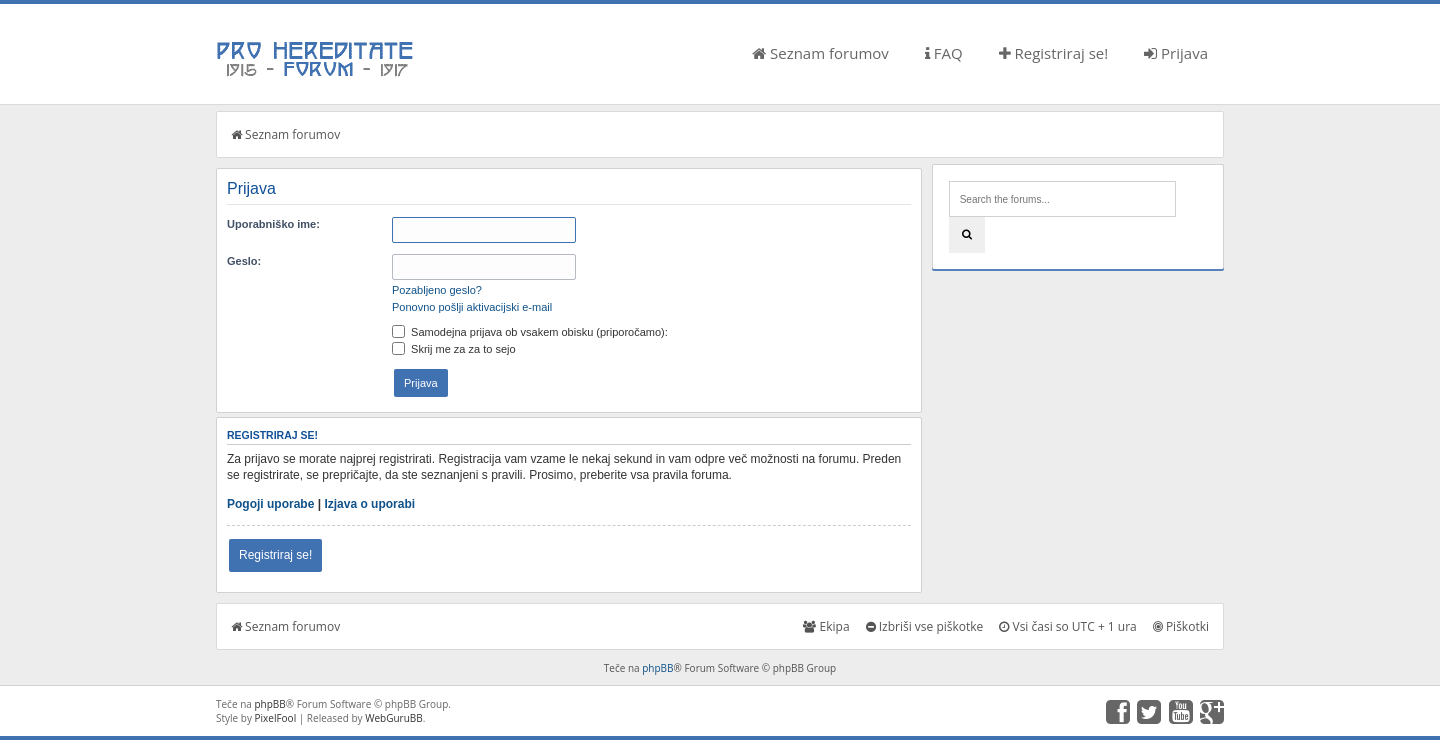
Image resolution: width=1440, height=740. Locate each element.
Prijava (1176, 53)
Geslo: (244, 261)
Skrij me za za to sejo (454, 349)
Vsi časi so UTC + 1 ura (1067, 626)
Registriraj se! (1054, 53)
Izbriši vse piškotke (925, 626)
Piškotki (1181, 626)
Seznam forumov (820, 53)
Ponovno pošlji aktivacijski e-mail (472, 307)
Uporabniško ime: (273, 224)
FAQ (944, 53)
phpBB (657, 668)
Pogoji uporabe (270, 504)
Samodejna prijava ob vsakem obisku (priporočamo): (530, 332)
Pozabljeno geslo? (437, 290)
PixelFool (276, 718)
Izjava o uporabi (369, 504)
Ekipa (826, 626)
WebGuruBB (394, 718)
